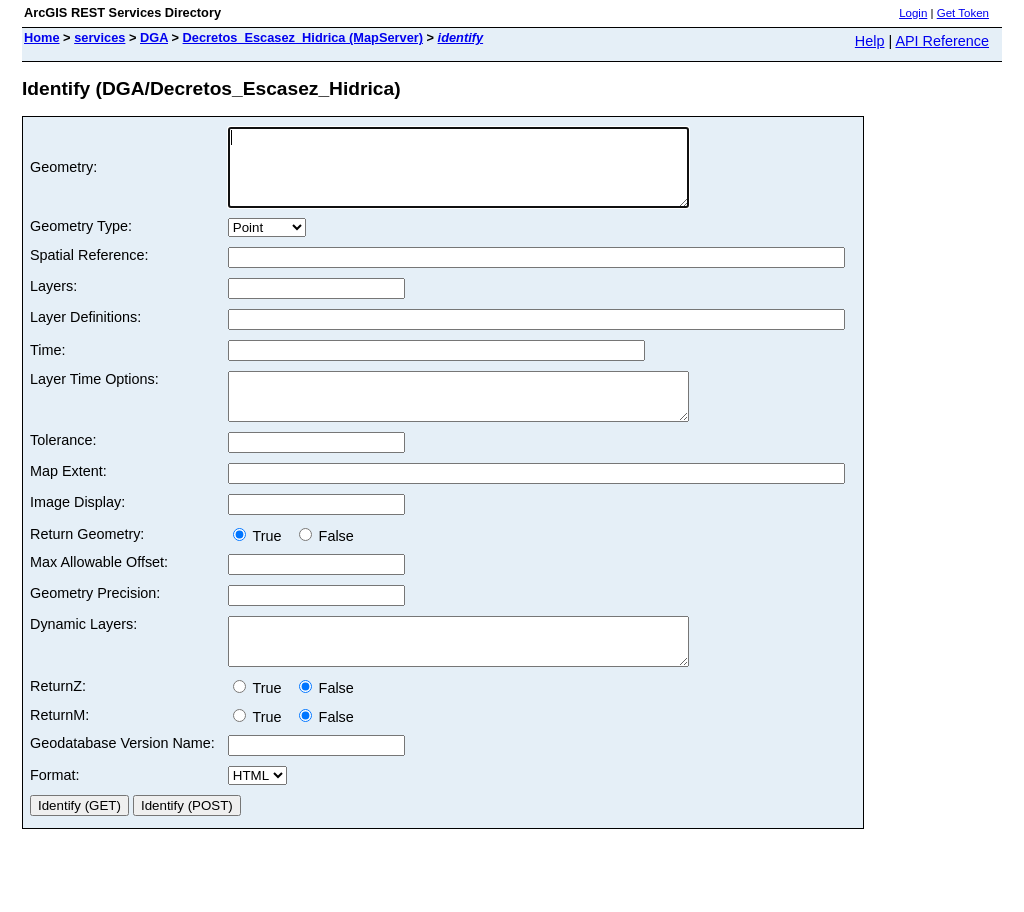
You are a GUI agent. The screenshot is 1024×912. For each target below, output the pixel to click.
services (99, 37)
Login (913, 13)
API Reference (942, 41)
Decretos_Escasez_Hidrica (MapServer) (303, 37)
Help (870, 41)
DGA (154, 37)
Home (42, 37)
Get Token (963, 13)
